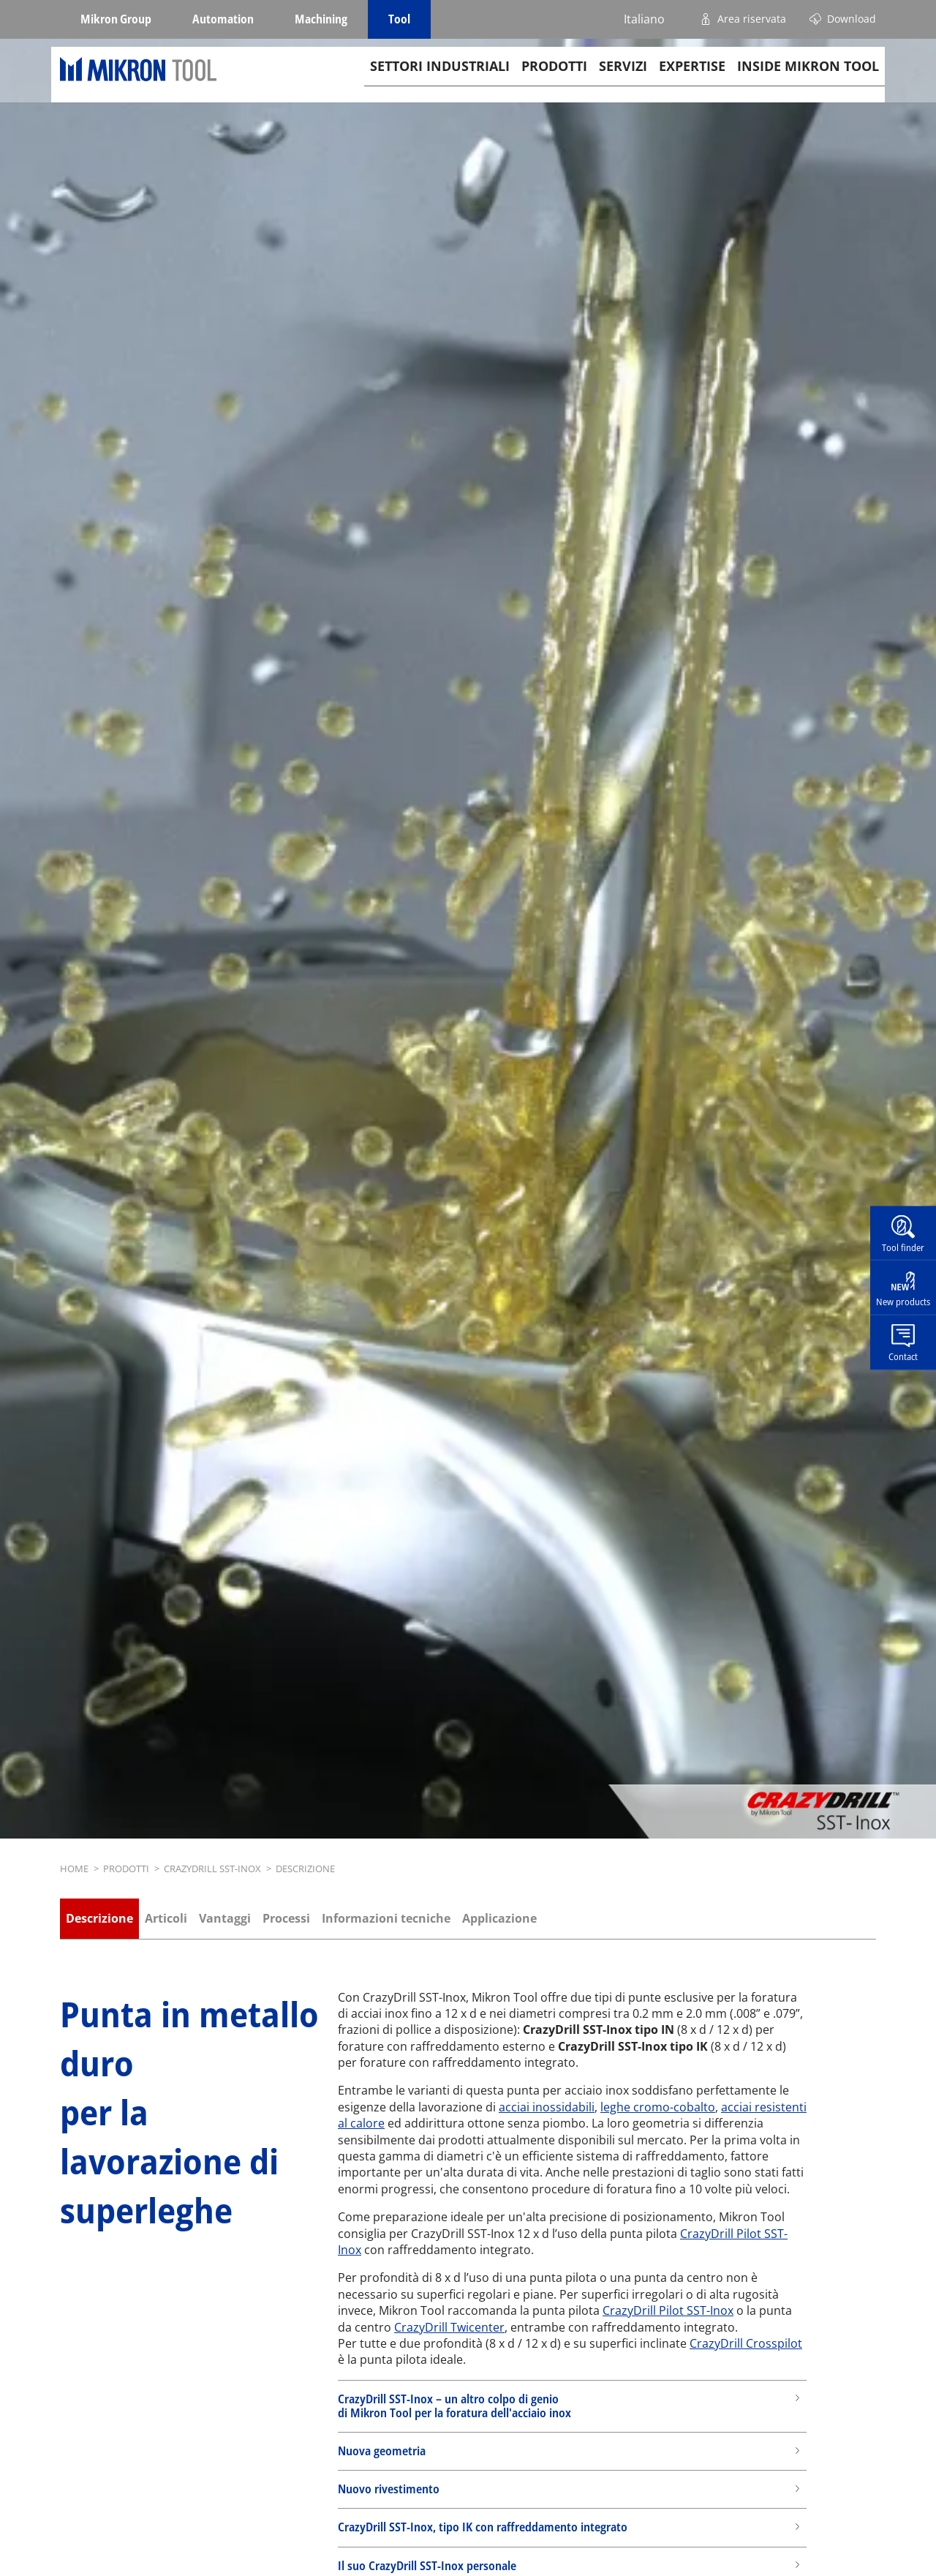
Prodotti (554, 81)
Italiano (644, 19)
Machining (321, 19)
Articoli (166, 1918)
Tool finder (903, 1246)
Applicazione (499, 1918)
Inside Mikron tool (808, 81)
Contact (903, 1356)
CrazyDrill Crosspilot (746, 2343)
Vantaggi (225, 1918)
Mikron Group (115, 19)
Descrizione (99, 1918)
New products (903, 1301)
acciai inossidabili (547, 2107)
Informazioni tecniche (386, 1918)
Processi (286, 1918)
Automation (223, 19)
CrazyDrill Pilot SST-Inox (668, 2310)
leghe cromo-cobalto (657, 2107)
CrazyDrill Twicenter (449, 2327)
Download (851, 19)
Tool (399, 19)
